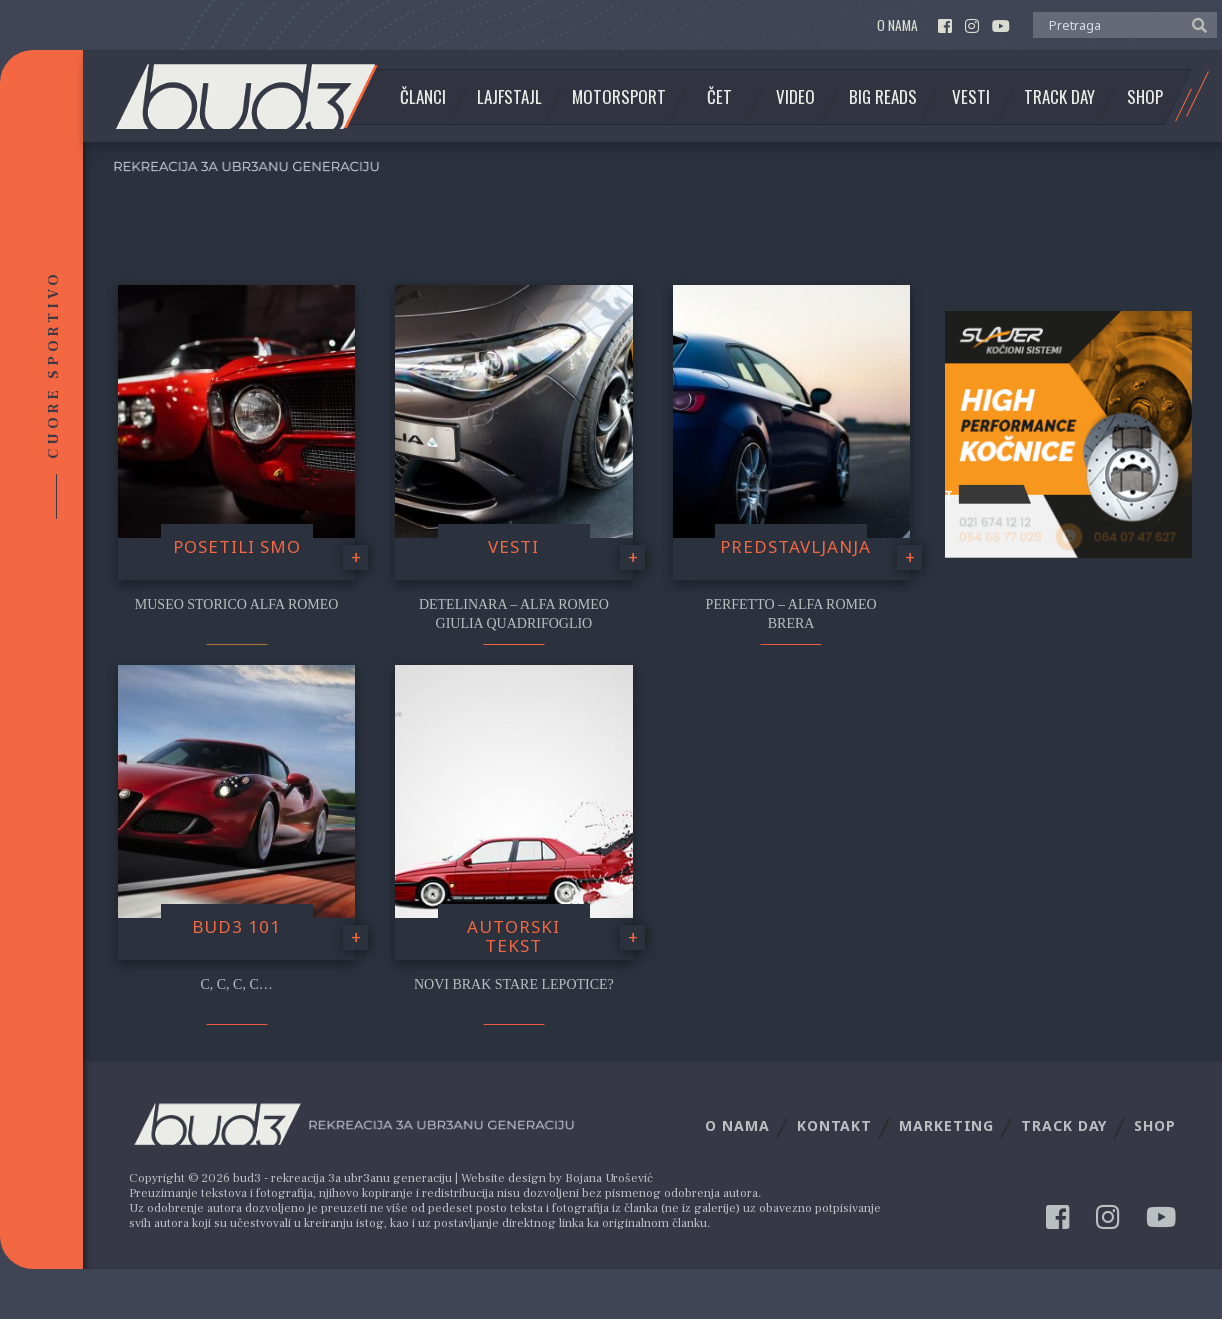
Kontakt (834, 1125)
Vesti (971, 97)
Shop (1145, 97)
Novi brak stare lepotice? (514, 984)
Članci (423, 97)
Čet (719, 97)
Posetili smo (237, 546)
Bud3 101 (236, 926)
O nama (897, 25)
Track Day (1059, 97)
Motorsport (619, 97)
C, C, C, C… (236, 984)
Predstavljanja (795, 546)
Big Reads (883, 97)
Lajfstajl (509, 97)
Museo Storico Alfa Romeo (237, 604)
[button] (1194, 24)
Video (795, 97)
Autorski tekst (513, 936)
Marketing (946, 1125)
